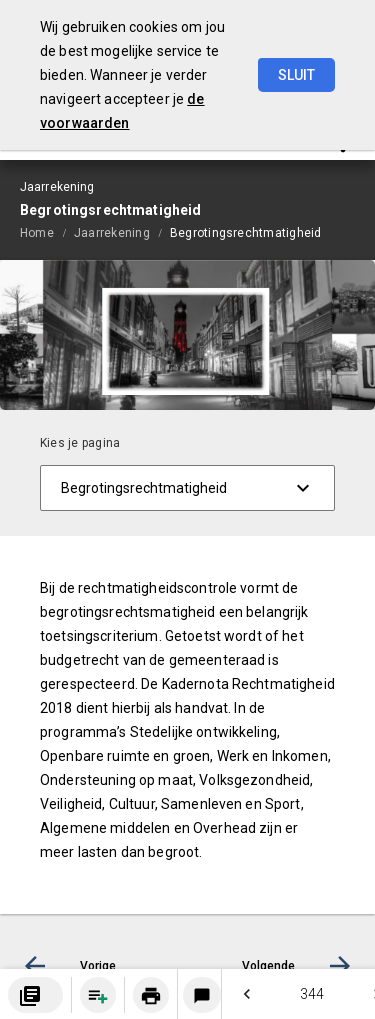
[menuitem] (47, 232)
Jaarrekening (112, 233)
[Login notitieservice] (202, 995)
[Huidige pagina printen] (151, 995)
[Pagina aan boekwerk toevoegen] (98, 995)
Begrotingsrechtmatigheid (246, 233)
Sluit (296, 75)
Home (37, 233)
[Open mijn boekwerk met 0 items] (35, 995)
